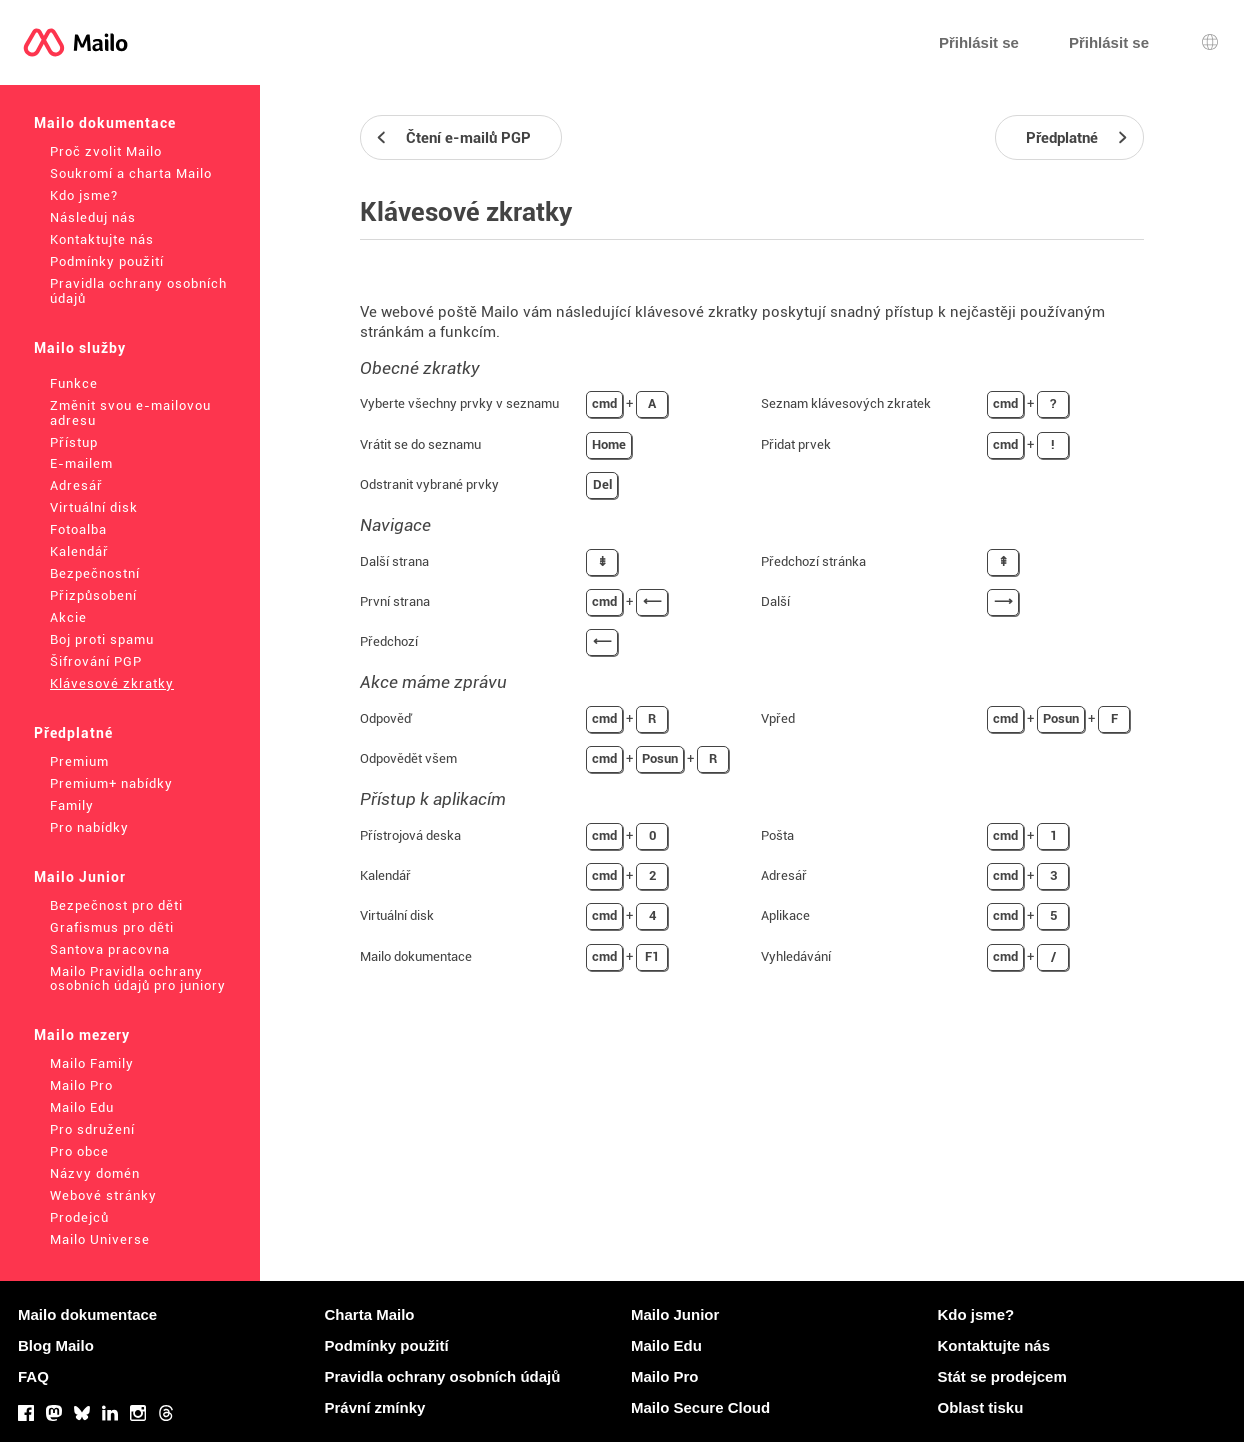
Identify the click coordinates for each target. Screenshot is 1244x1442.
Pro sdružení (92, 1129)
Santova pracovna (110, 949)
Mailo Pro (81, 1085)
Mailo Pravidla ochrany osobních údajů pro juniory (138, 979)
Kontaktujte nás (102, 239)
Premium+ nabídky (111, 783)
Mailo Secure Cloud (700, 1407)
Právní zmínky (375, 1407)
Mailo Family (92, 1063)
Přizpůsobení (93, 595)
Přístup (74, 442)
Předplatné (73, 733)
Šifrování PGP (96, 661)
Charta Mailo (370, 1314)
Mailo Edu (82, 1107)
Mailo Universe (100, 1239)
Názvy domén (95, 1173)
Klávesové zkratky (112, 683)
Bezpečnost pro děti (116, 905)
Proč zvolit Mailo (106, 151)
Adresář (76, 485)
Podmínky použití (107, 261)
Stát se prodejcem (1002, 1376)
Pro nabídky (89, 827)
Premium (79, 761)
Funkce (74, 383)
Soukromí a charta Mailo (131, 173)
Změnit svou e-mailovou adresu (130, 413)
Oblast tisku (981, 1407)
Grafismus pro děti (112, 927)
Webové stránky (103, 1195)
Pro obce (79, 1151)
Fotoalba (78, 529)
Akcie (68, 617)
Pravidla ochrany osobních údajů (138, 291)
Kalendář (79, 551)
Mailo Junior (80, 877)
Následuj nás (93, 217)
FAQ (33, 1376)
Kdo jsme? (84, 195)
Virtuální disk (94, 507)
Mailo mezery (82, 1035)
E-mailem (81, 463)
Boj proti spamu (102, 639)
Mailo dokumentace (105, 123)
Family (72, 805)
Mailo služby (80, 348)
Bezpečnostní (95, 573)
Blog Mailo (56, 1345)
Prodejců (79, 1217)
